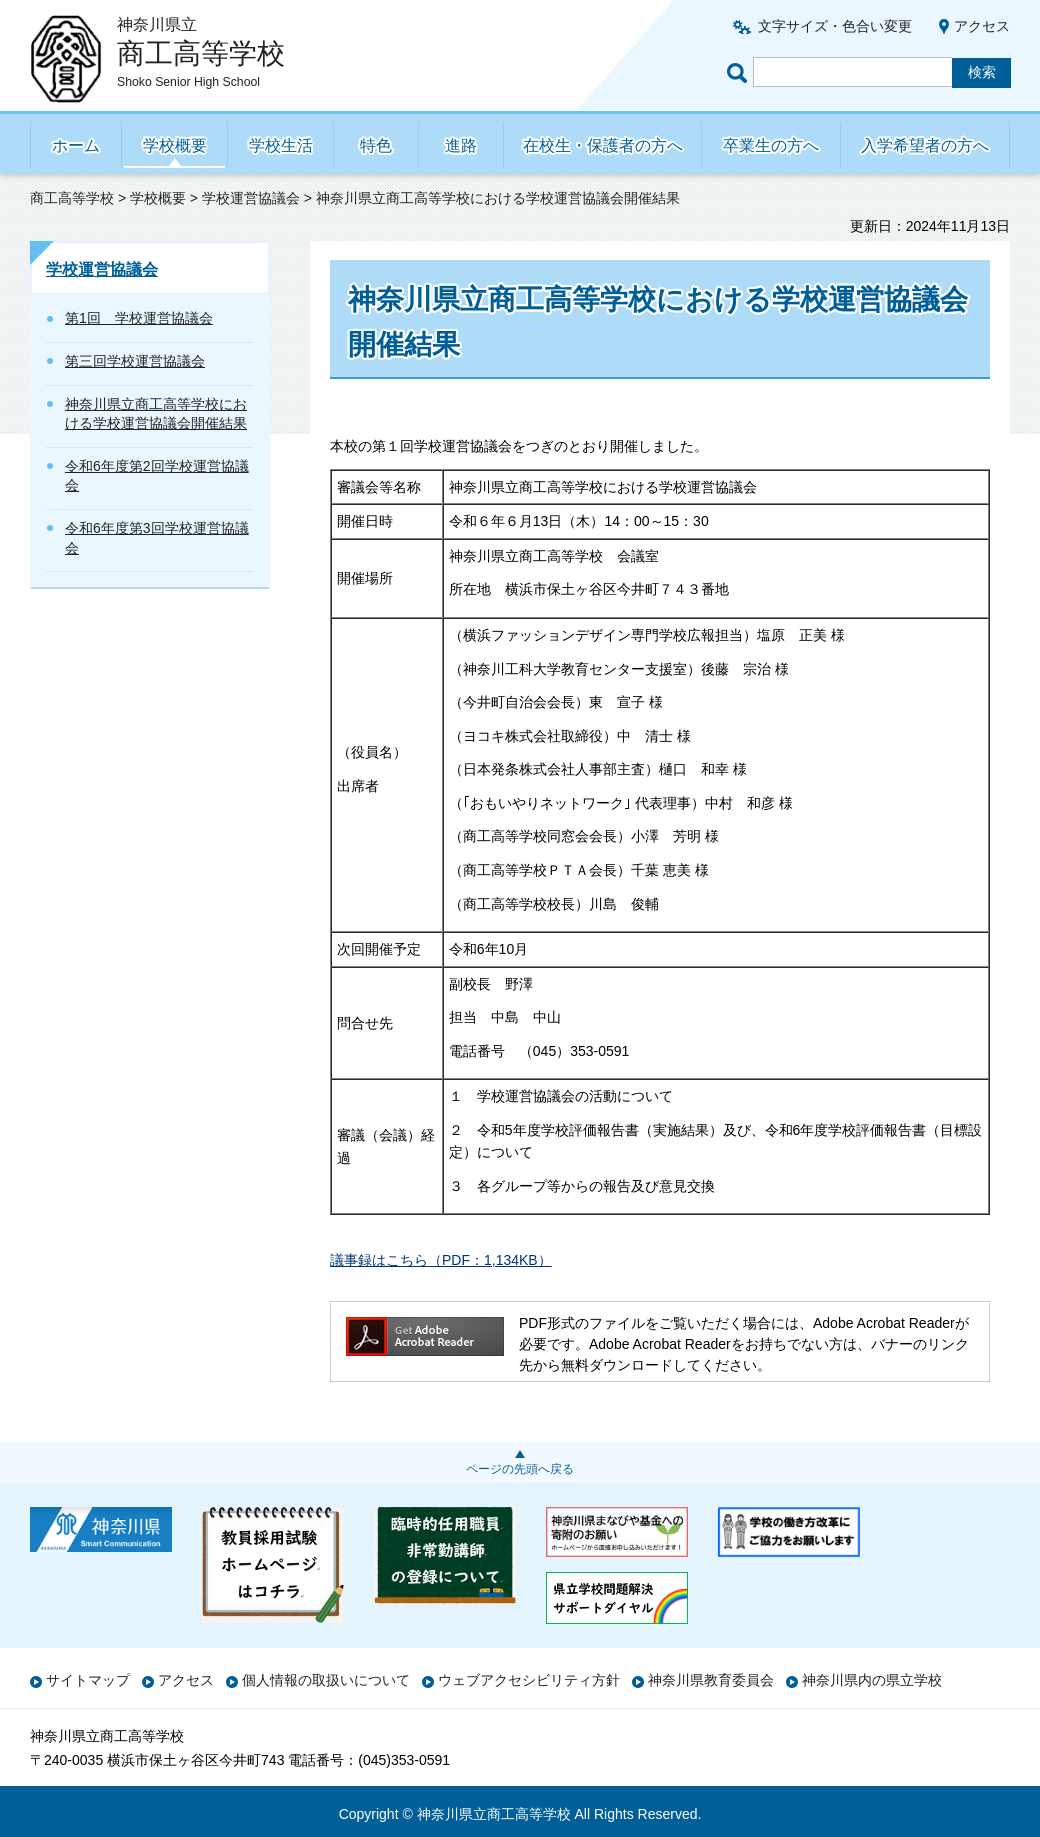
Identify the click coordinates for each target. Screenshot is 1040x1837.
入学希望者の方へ (925, 145)
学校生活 (281, 145)
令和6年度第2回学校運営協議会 (157, 476)
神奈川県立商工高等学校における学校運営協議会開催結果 (156, 414)
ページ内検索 (740, 72)
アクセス (982, 26)
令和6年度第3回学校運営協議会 (157, 538)
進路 (461, 145)
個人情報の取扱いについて (326, 1680)
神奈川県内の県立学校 (872, 1680)
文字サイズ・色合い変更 (835, 26)
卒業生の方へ (771, 145)
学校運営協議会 (251, 198)
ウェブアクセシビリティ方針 (529, 1680)
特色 (376, 145)
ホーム (76, 145)
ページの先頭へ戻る (520, 1469)
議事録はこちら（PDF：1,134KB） (441, 1260)
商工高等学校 (72, 198)
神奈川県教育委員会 (711, 1680)
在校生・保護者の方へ (603, 145)
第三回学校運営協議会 (135, 361)
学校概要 (175, 145)
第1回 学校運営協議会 (139, 318)
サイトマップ (88, 1680)
